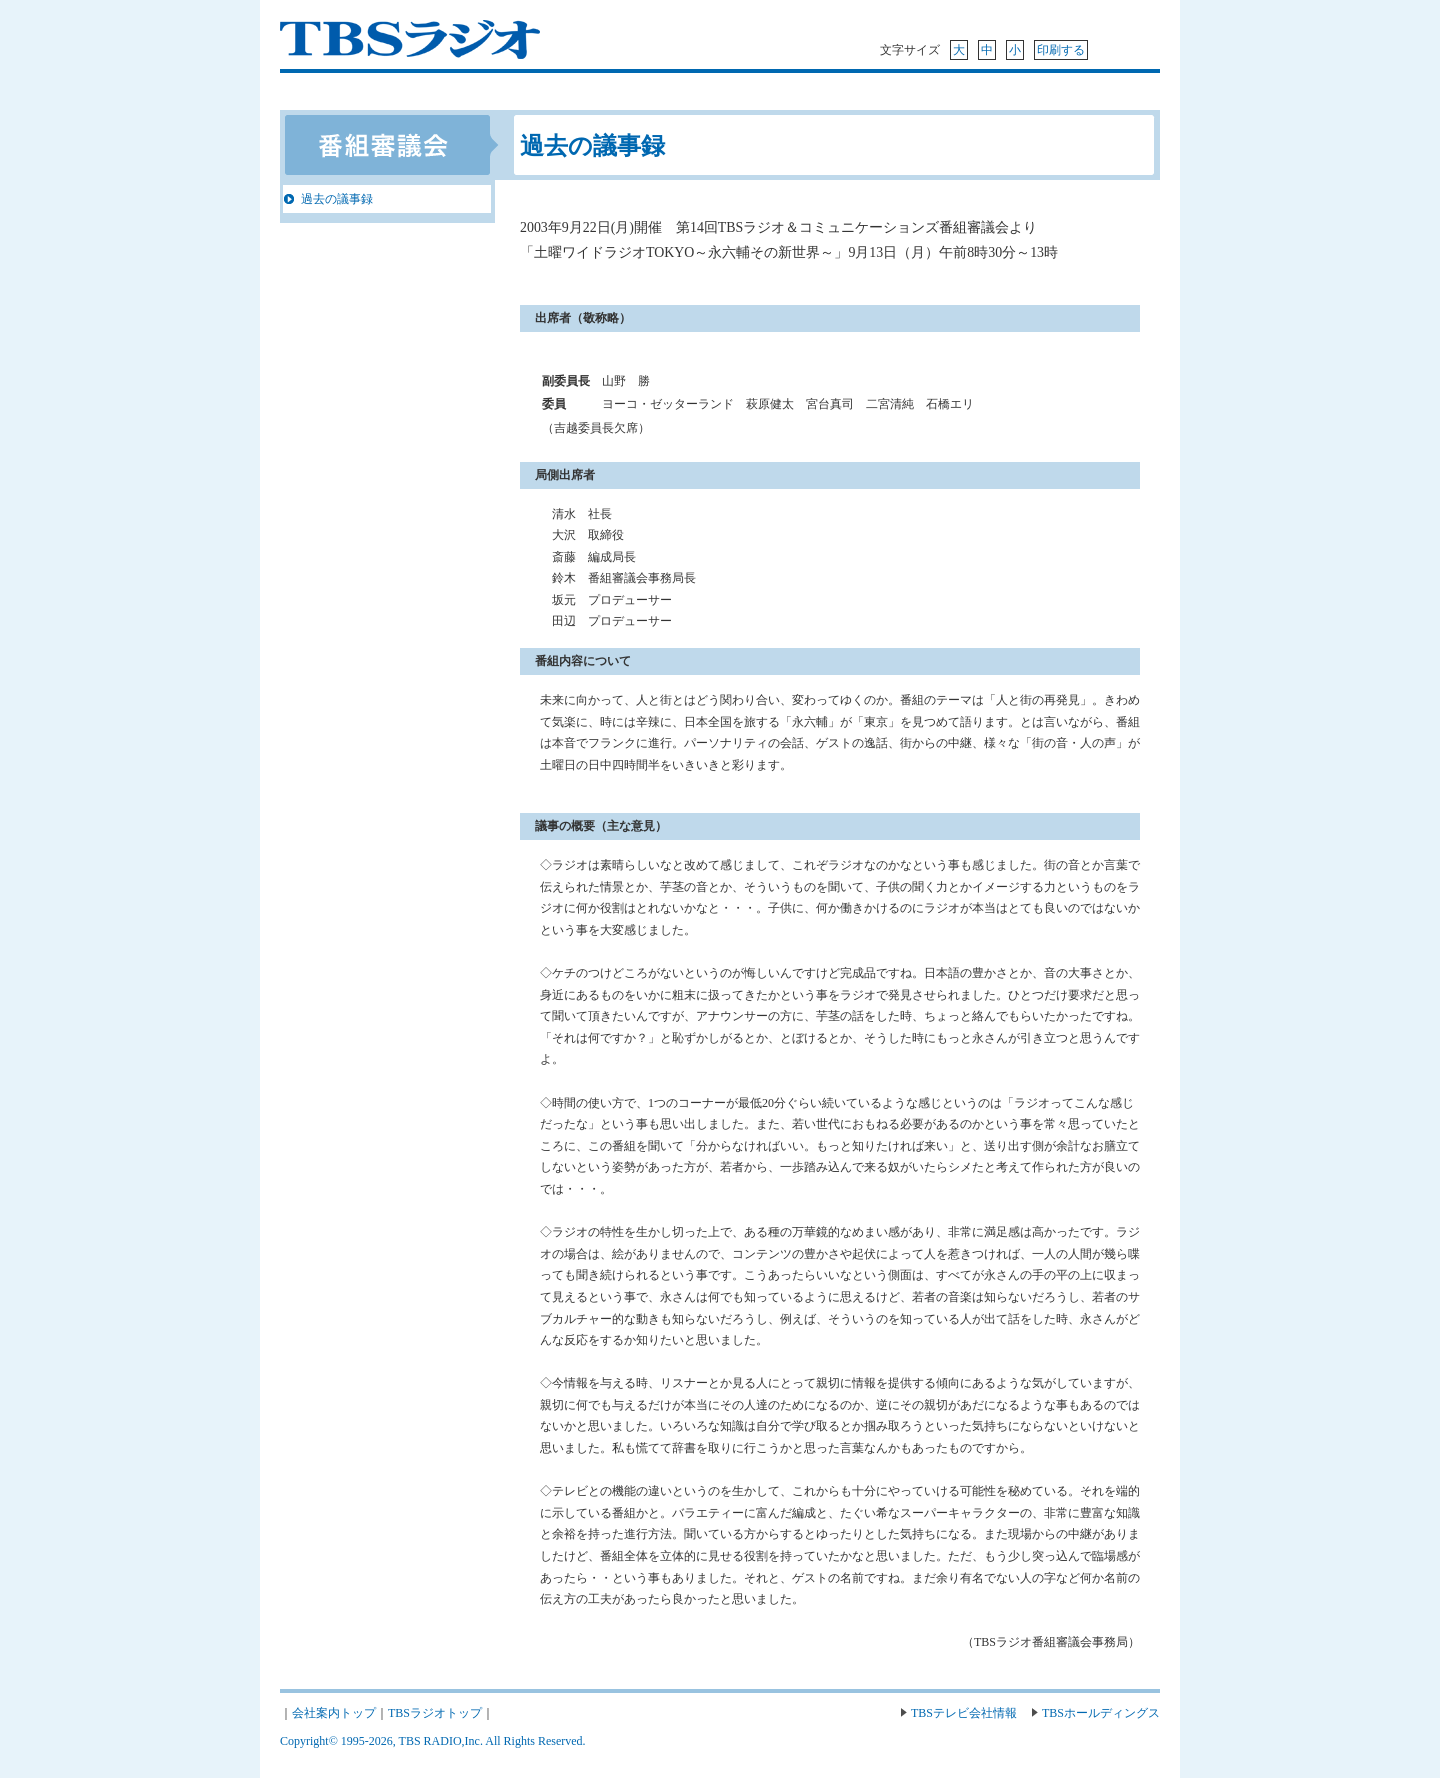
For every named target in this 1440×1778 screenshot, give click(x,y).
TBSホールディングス (1101, 1713)
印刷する (1061, 50)
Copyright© (310, 1741)
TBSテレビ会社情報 (964, 1713)
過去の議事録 (337, 199)
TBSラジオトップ (435, 1713)
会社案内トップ (334, 1713)
